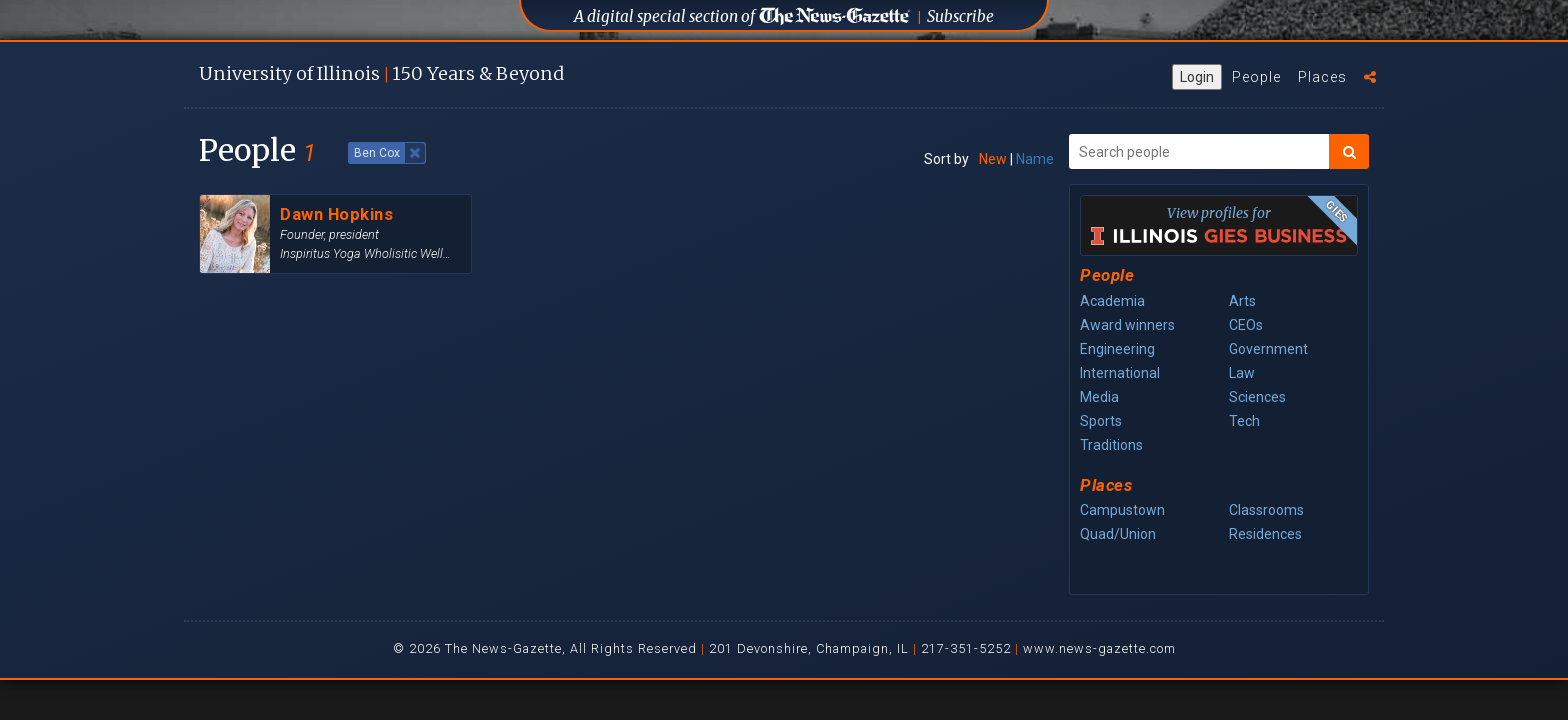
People (1256, 77)
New (993, 159)
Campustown (1122, 510)
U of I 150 (381, 73)
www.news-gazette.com (1099, 648)
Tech (1244, 421)
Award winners (1127, 325)
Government (1268, 349)
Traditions (1111, 445)
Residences (1265, 534)
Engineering (1117, 349)
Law (1242, 373)
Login (1197, 77)
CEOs (1246, 325)
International (1120, 373)
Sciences (1257, 397)
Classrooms (1266, 510)
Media (1099, 397)
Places (1322, 77)
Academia (1112, 301)
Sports (1101, 421)
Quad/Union (1118, 534)
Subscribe (960, 16)
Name (1035, 159)
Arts (1242, 301)
